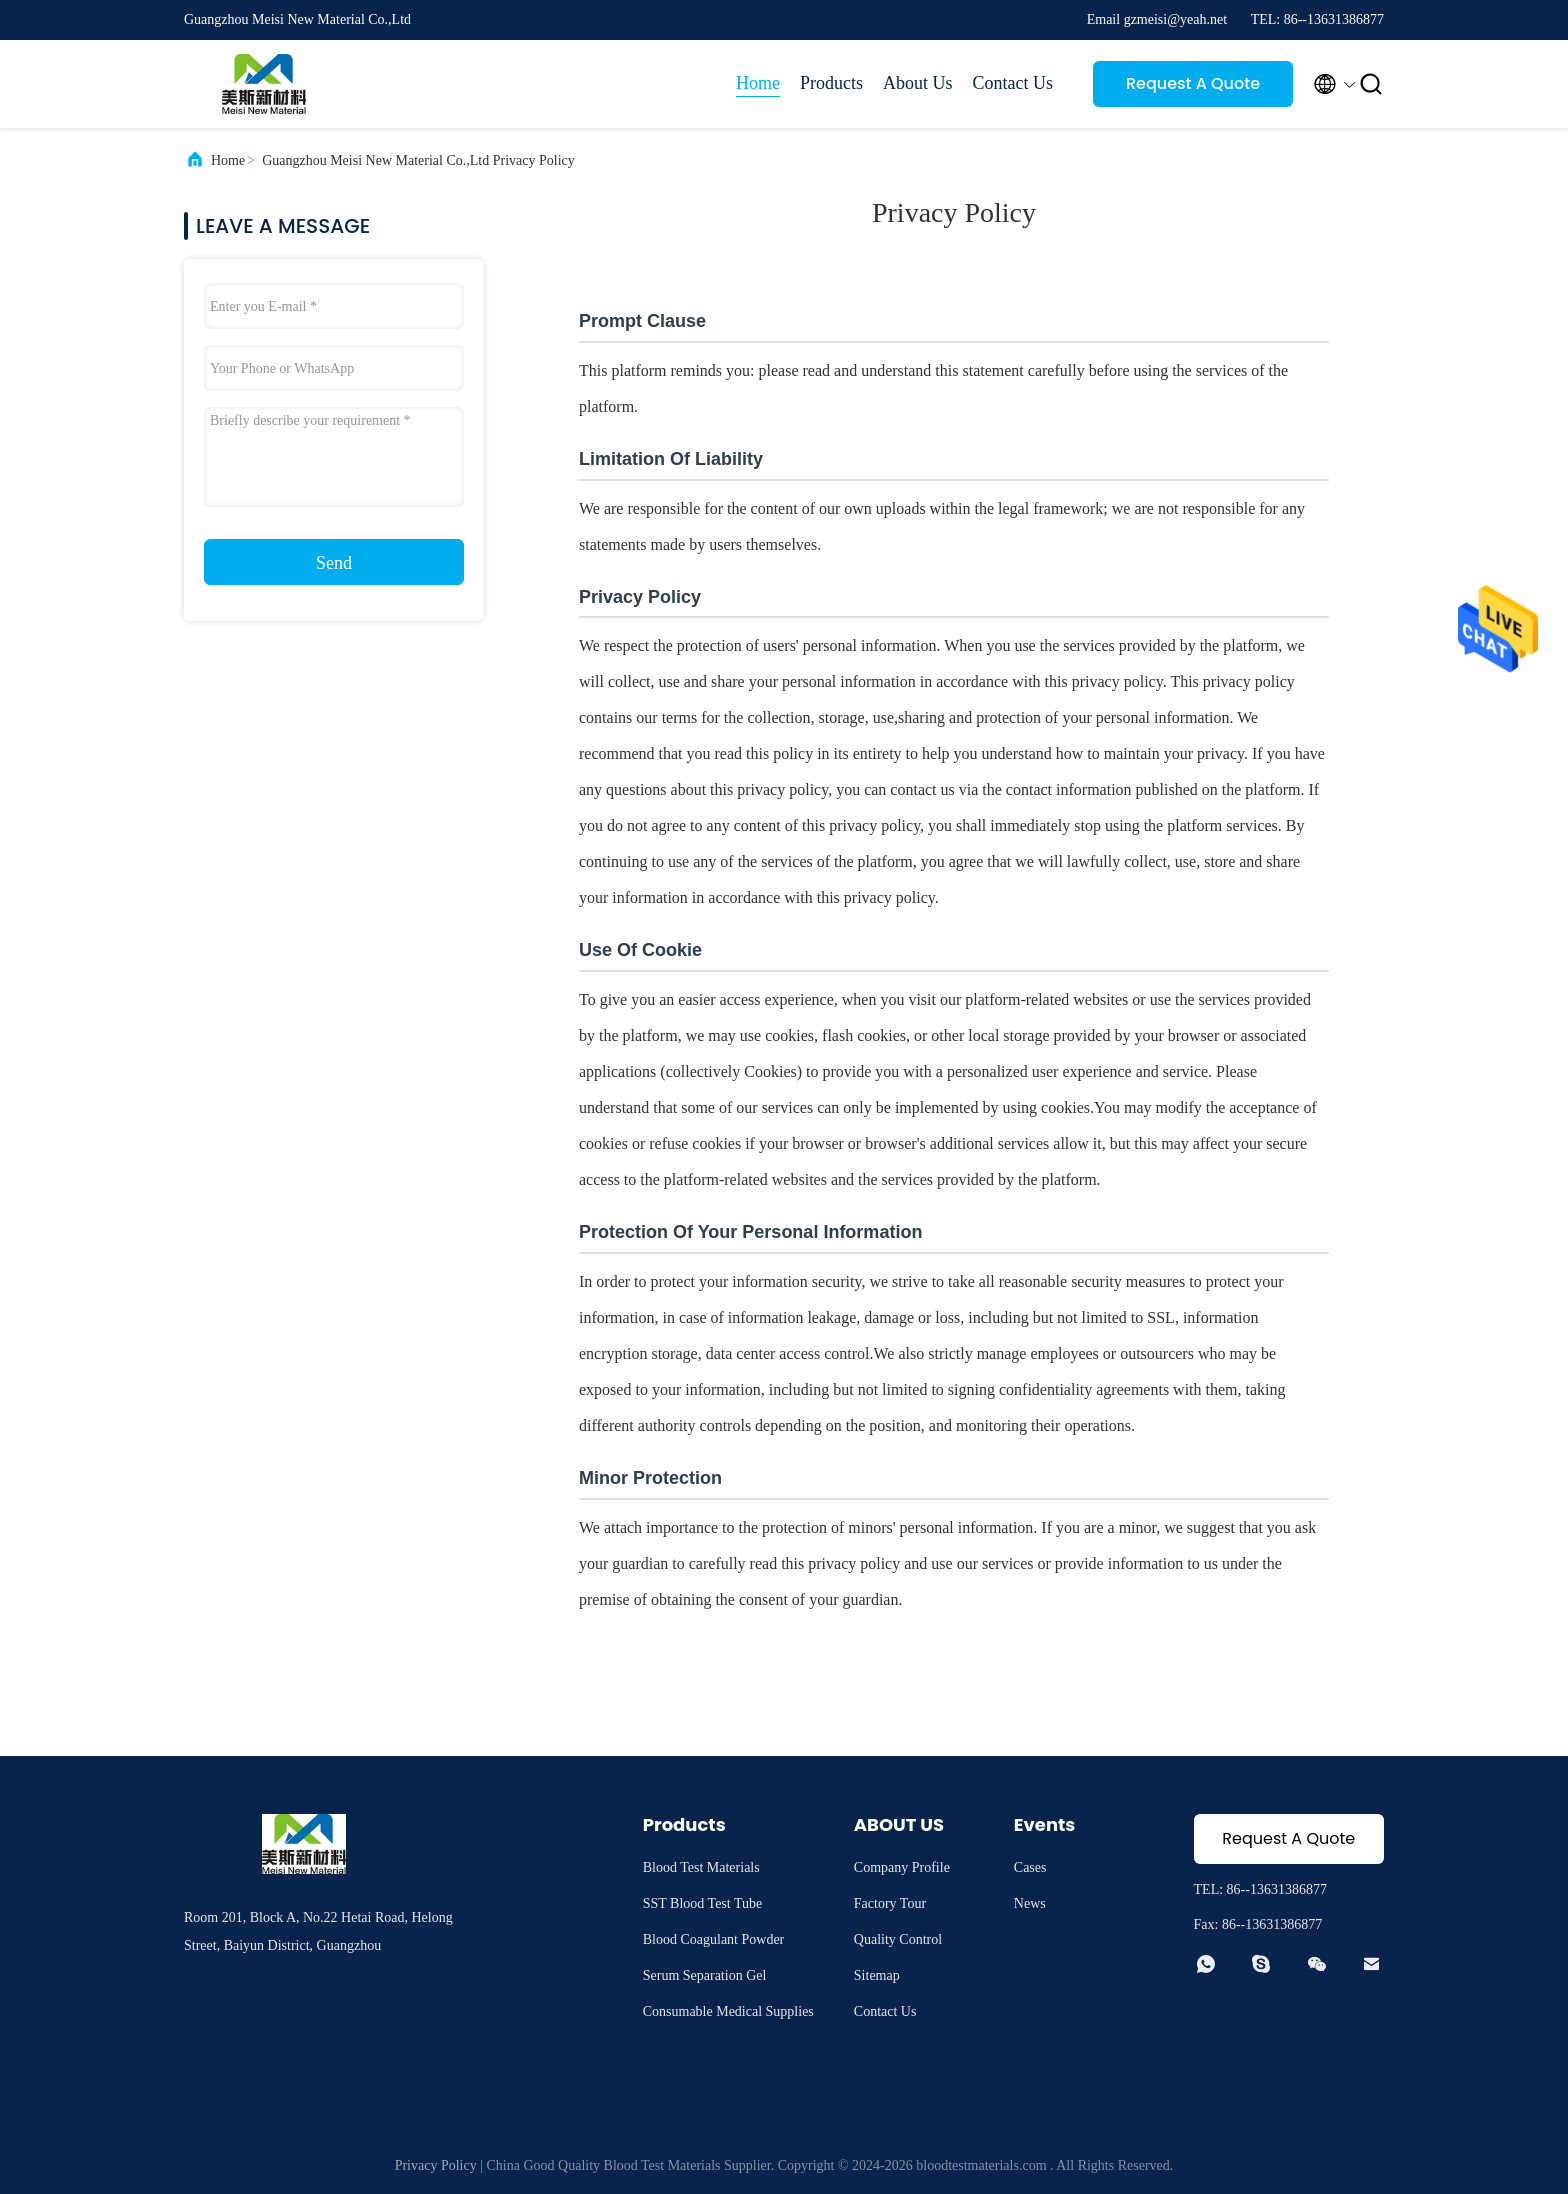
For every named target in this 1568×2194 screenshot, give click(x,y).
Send (334, 563)
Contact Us (1013, 83)
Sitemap (877, 1975)
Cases (1030, 1867)
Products (831, 83)
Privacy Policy (436, 2165)
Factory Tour (890, 1903)
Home (758, 83)
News (1030, 1903)
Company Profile (902, 1867)
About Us (918, 83)
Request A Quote (1193, 83)
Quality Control (898, 1939)
